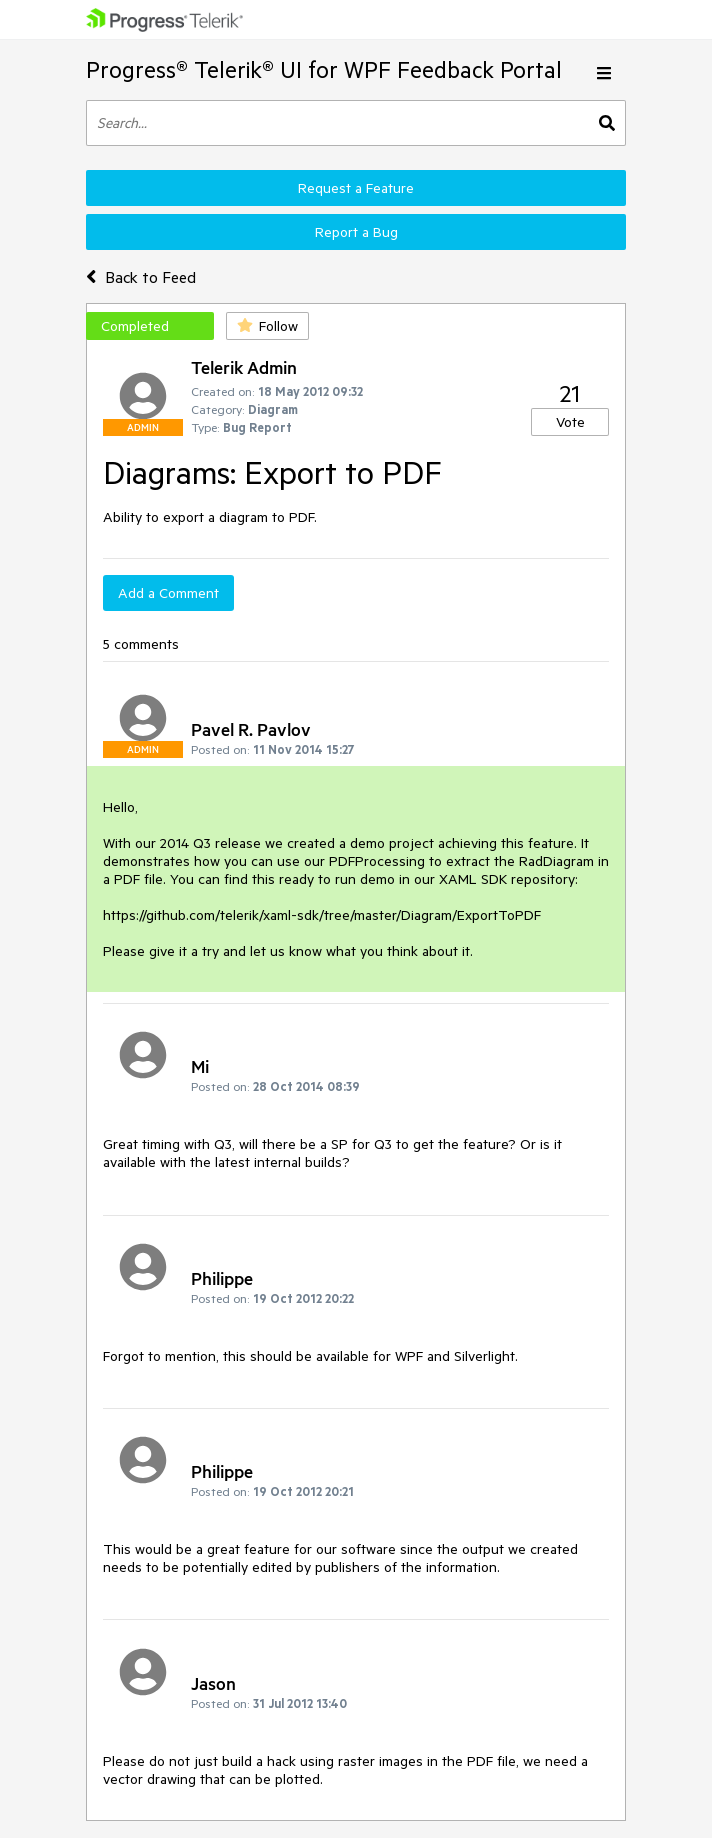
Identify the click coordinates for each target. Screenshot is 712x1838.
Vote (570, 422)
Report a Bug (356, 232)
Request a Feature (356, 188)
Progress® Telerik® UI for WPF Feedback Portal (324, 69)
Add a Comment (168, 593)
